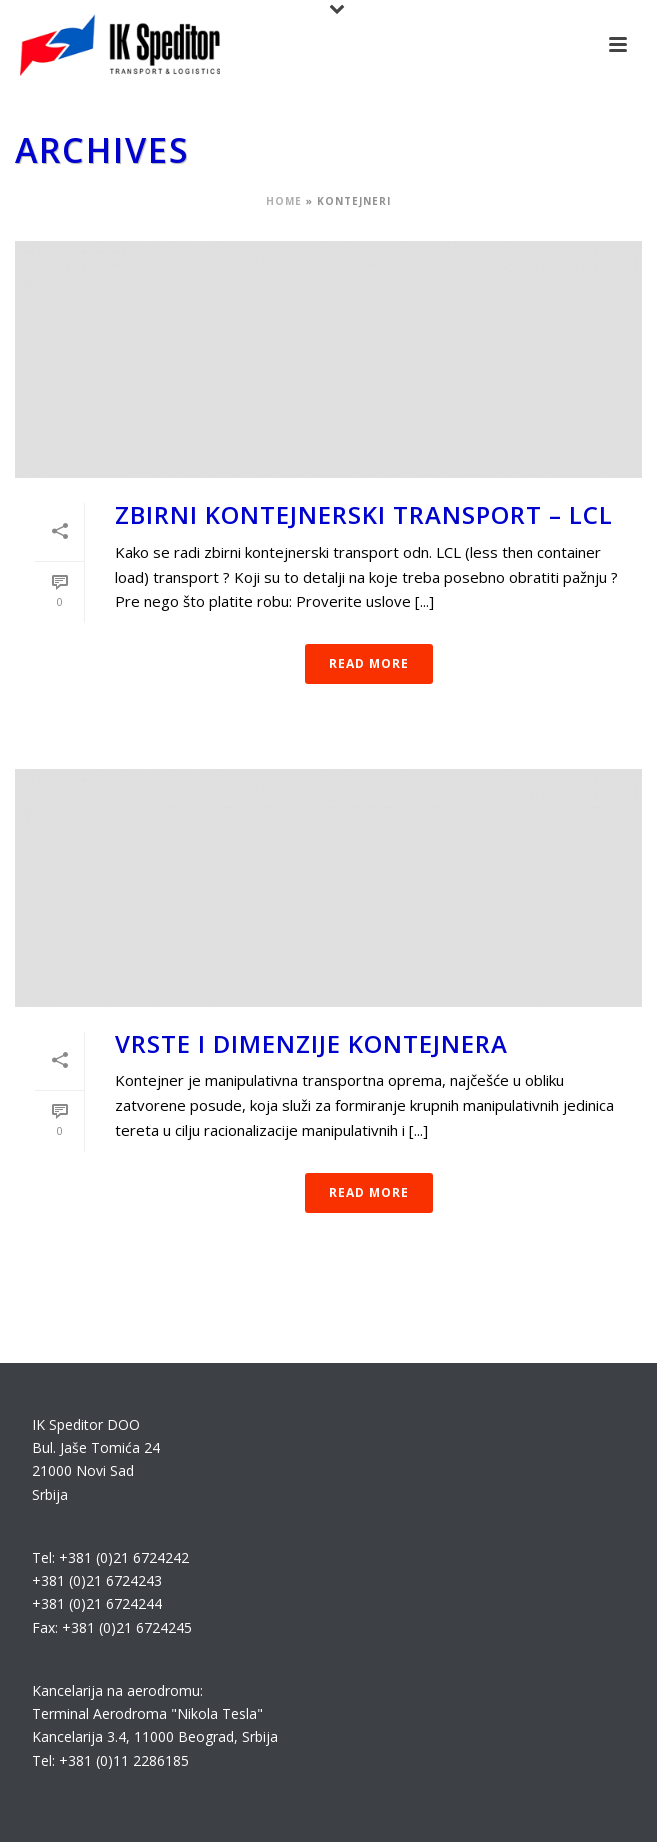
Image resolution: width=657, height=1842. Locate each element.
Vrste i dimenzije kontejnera (311, 1043)
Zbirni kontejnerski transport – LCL (364, 514)
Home (284, 201)
